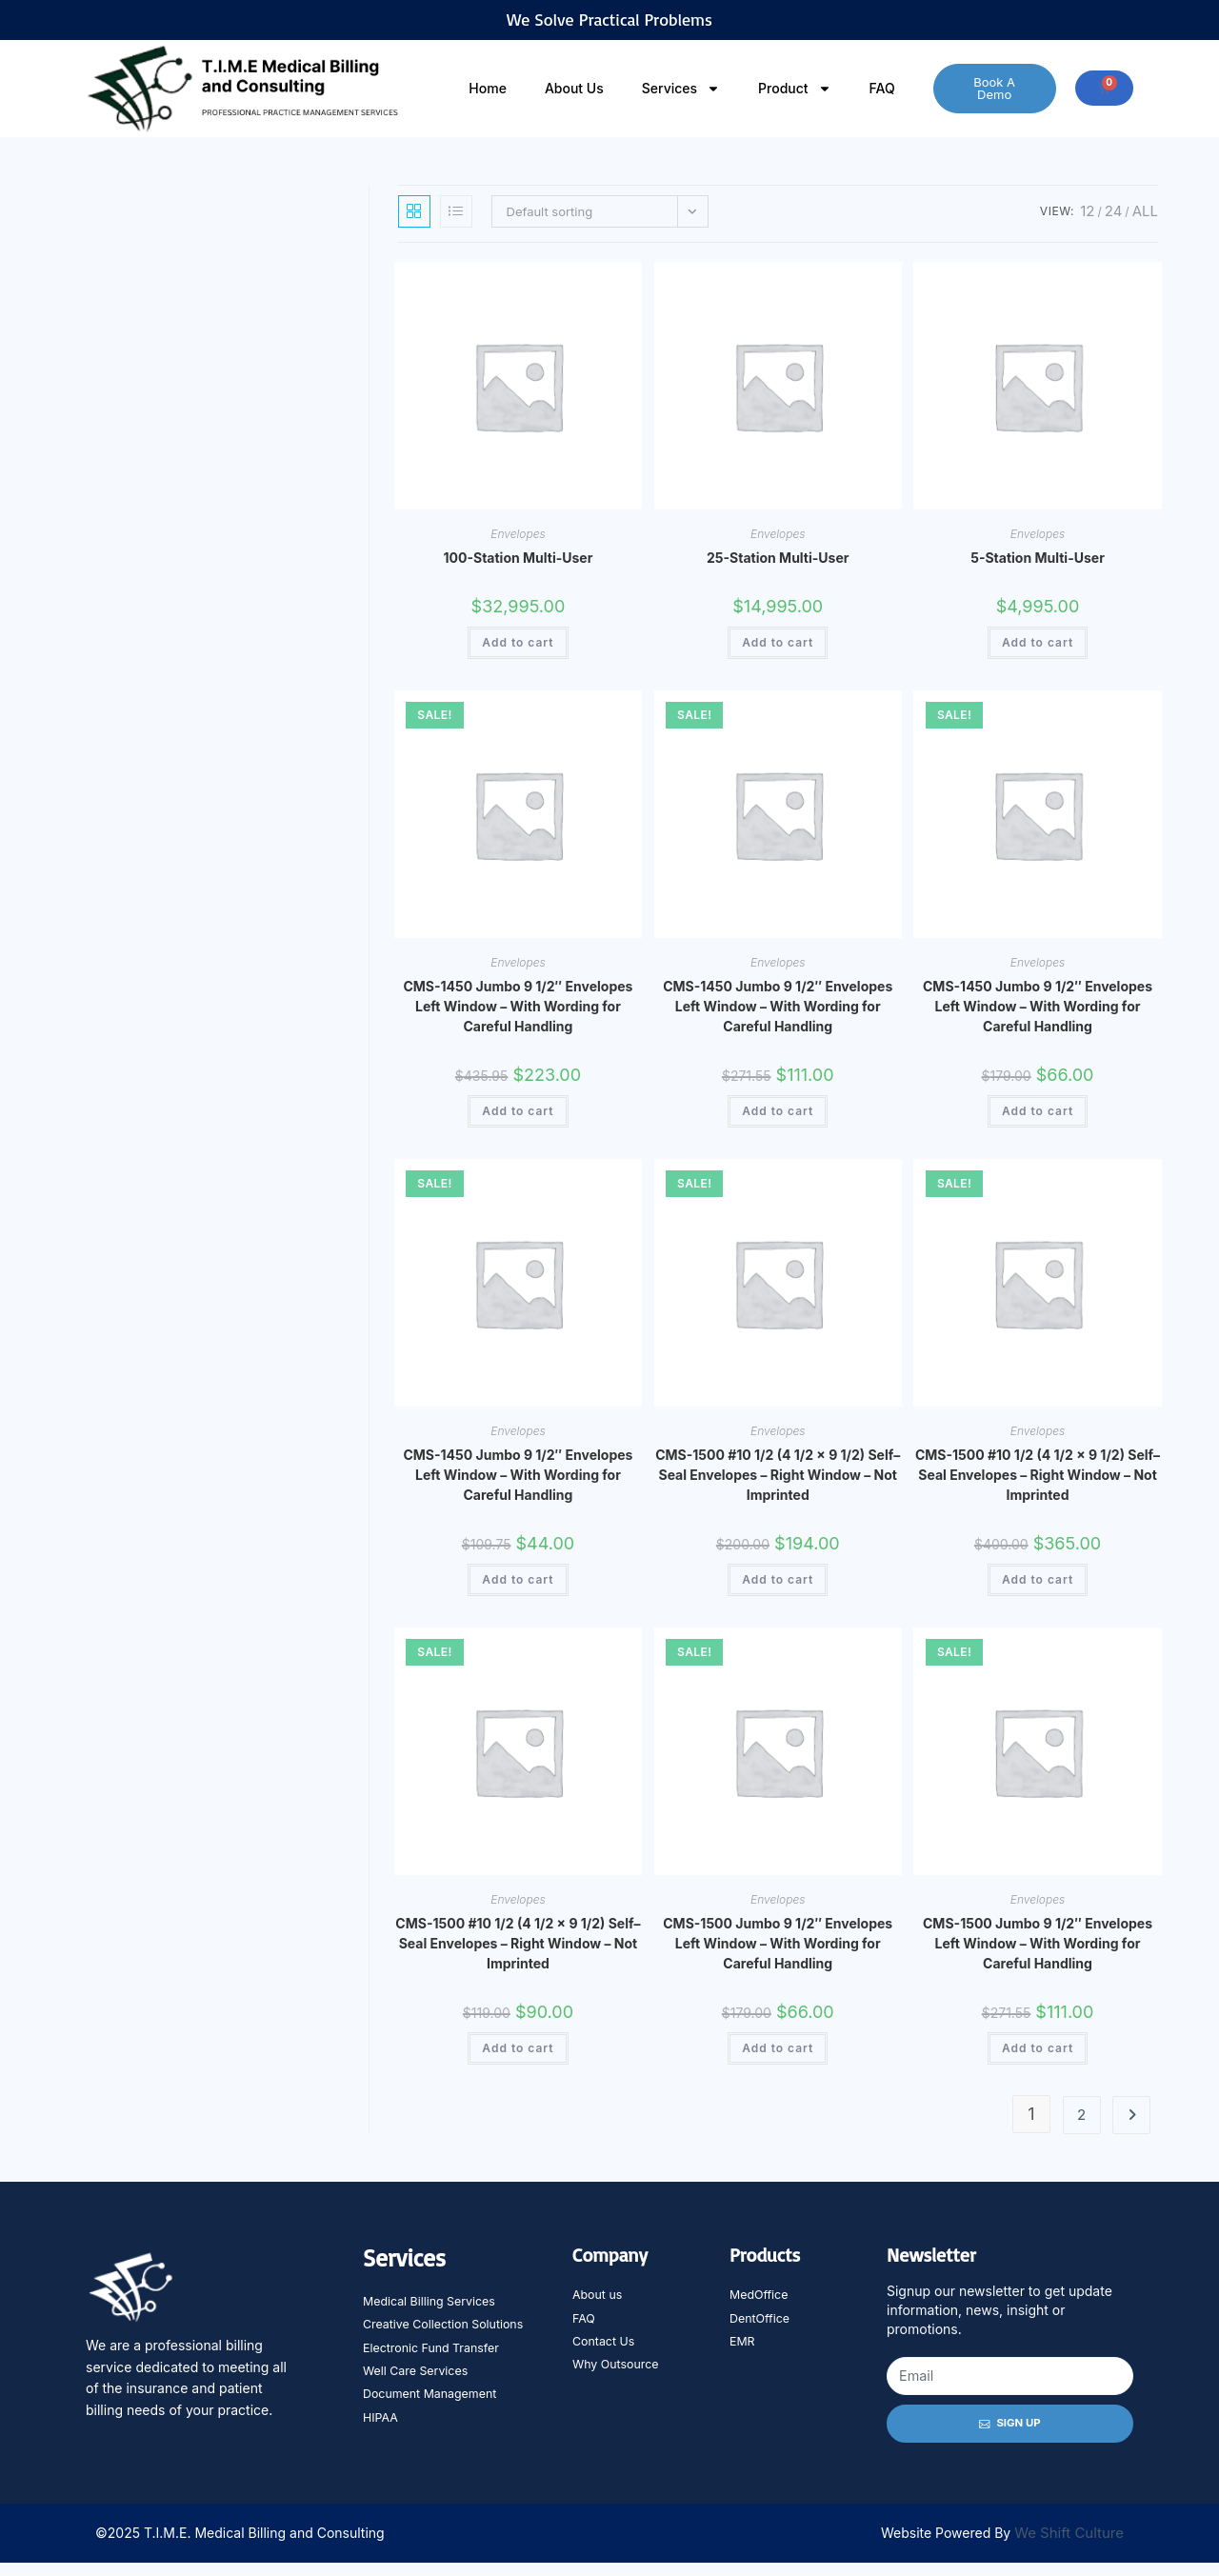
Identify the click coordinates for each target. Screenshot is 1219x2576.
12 (1087, 211)
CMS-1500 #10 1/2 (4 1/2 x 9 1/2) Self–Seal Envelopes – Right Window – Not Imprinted (777, 1475)
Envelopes (517, 534)
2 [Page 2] (1081, 2115)
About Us (574, 88)
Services (681, 88)
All (1145, 211)
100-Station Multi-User (518, 557)
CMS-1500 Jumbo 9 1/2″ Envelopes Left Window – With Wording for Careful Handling (777, 1943)
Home (488, 88)
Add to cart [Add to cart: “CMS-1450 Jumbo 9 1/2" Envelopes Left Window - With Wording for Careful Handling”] (517, 1111)
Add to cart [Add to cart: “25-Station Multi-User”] (777, 642)
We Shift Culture (1069, 2547)
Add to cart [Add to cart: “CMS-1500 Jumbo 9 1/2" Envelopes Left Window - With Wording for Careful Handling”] (777, 2048)
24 (1114, 211)
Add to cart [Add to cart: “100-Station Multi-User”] (517, 642)
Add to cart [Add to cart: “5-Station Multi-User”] (1037, 642)
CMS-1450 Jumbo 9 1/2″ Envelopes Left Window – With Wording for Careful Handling (517, 1006)
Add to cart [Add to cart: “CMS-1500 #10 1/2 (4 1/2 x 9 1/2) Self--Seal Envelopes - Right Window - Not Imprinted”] (777, 1579)
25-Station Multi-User (778, 557)
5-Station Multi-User (1037, 557)
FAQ (882, 88)
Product (794, 88)
